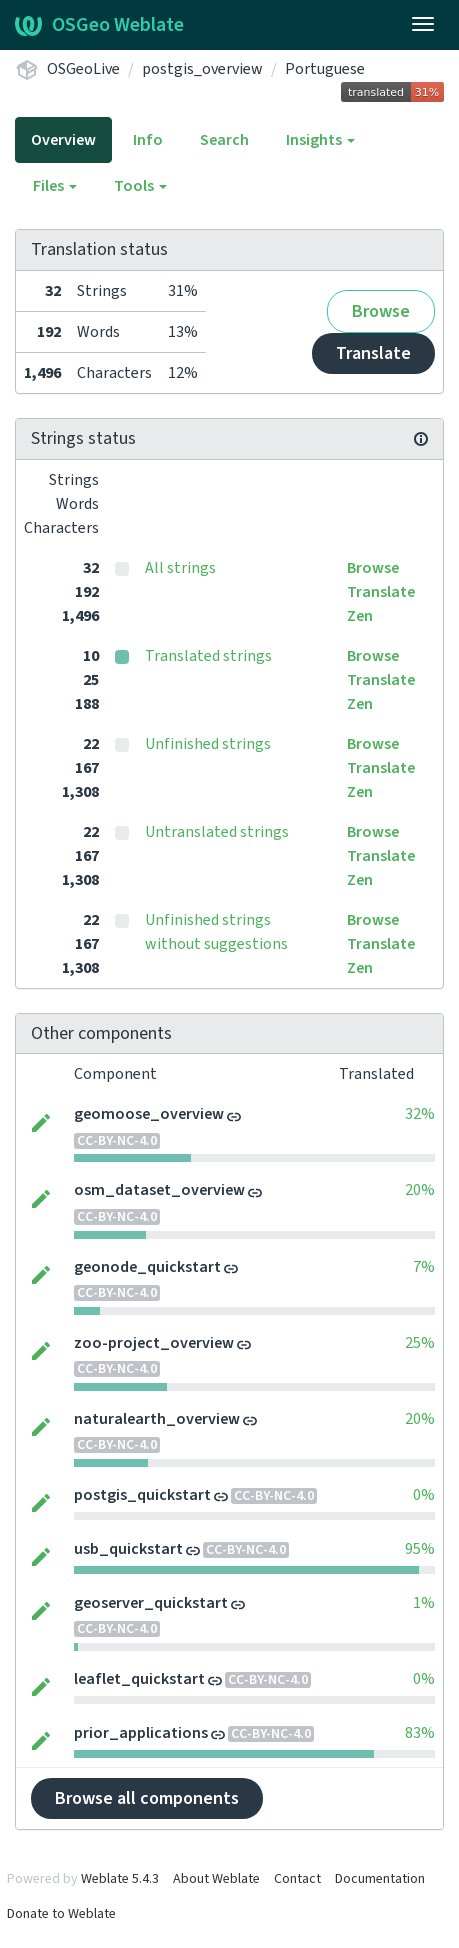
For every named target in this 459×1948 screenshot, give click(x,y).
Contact (297, 1879)
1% (424, 1603)
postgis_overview (202, 69)
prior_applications (141, 1733)
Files (55, 186)
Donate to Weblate (61, 1914)
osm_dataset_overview (159, 1190)
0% (424, 1495)
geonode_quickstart (147, 1267)
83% (420, 1733)
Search (224, 140)
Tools (140, 186)
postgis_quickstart (142, 1495)
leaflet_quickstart (139, 1679)
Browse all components (147, 1798)
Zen (360, 616)
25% (420, 1343)
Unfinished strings (208, 744)
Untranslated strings (217, 832)
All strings (180, 568)
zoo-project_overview (154, 1343)
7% (424, 1267)
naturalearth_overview (157, 1419)
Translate (373, 353)
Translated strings (208, 656)
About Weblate (216, 1879)
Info (148, 140)
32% (420, 1114)
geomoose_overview (149, 1114)
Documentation (380, 1879)
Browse (381, 311)
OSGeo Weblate (99, 25)
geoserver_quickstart (151, 1603)
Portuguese (325, 69)
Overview (63, 140)
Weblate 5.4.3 (120, 1879)
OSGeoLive (83, 69)
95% (420, 1549)
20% (420, 1190)
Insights (320, 140)
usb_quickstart (128, 1549)
